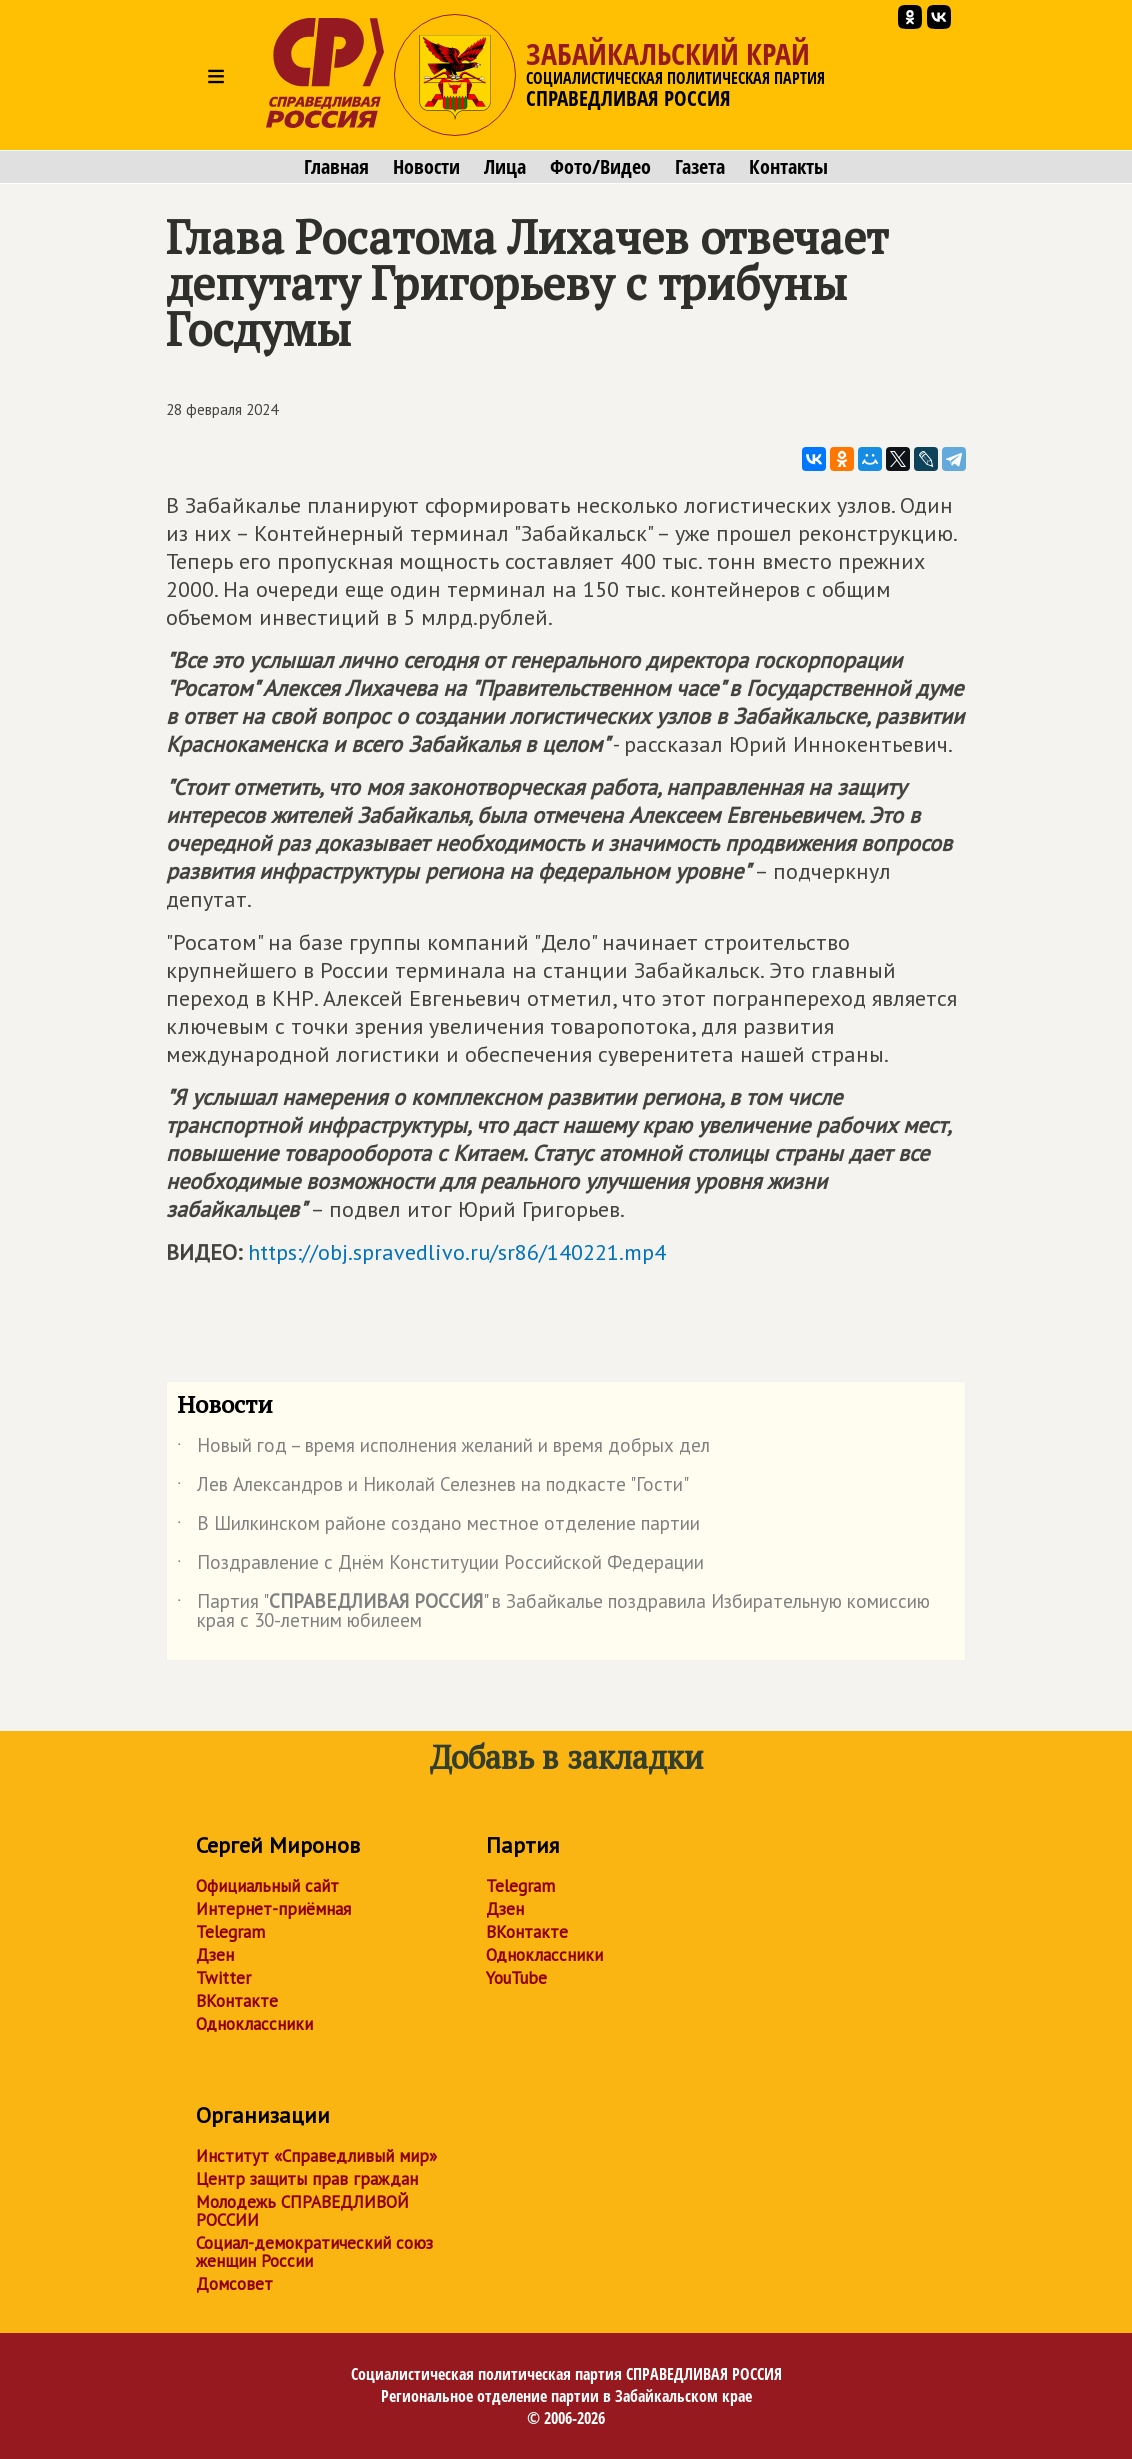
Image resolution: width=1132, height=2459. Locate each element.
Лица (505, 167)
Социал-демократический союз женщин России (314, 2252)
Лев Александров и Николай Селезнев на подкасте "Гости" (433, 1488)
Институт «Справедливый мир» (316, 2156)
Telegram (230, 1932)
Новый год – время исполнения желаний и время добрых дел (443, 1449)
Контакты (788, 167)
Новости (426, 167)
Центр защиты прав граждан (307, 2179)
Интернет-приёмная (273, 1909)
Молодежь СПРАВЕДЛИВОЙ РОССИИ (302, 2211)
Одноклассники (254, 2024)
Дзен (215, 1955)
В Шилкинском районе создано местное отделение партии (438, 1527)
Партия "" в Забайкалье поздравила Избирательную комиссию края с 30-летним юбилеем (553, 1612)
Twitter (223, 1978)
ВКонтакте (237, 2001)
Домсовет (234, 2284)
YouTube (516, 1978)
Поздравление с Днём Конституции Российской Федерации (440, 1566)
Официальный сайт (267, 1886)
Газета (700, 167)
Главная (336, 167)
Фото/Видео (600, 167)
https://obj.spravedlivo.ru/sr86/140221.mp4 (457, 1252)
